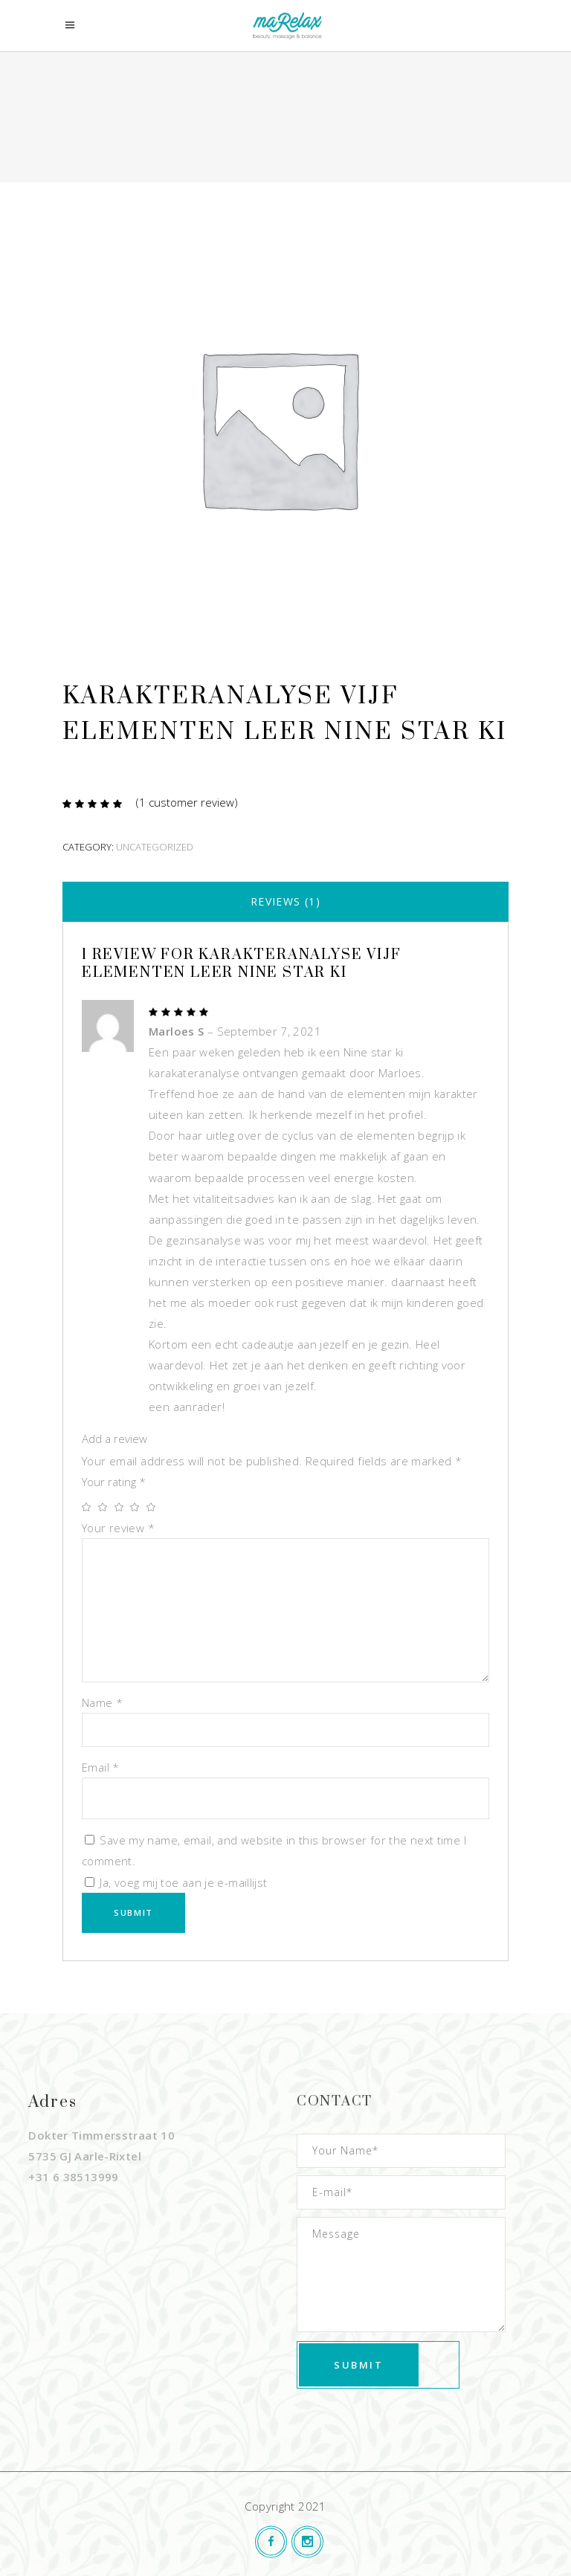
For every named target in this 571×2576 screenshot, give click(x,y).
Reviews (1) (285, 901)
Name (102, 1702)
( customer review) (187, 802)
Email (101, 1767)
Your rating (114, 1481)
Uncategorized (154, 846)
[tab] (285, 902)
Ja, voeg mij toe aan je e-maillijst (176, 1882)
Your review (118, 1527)
